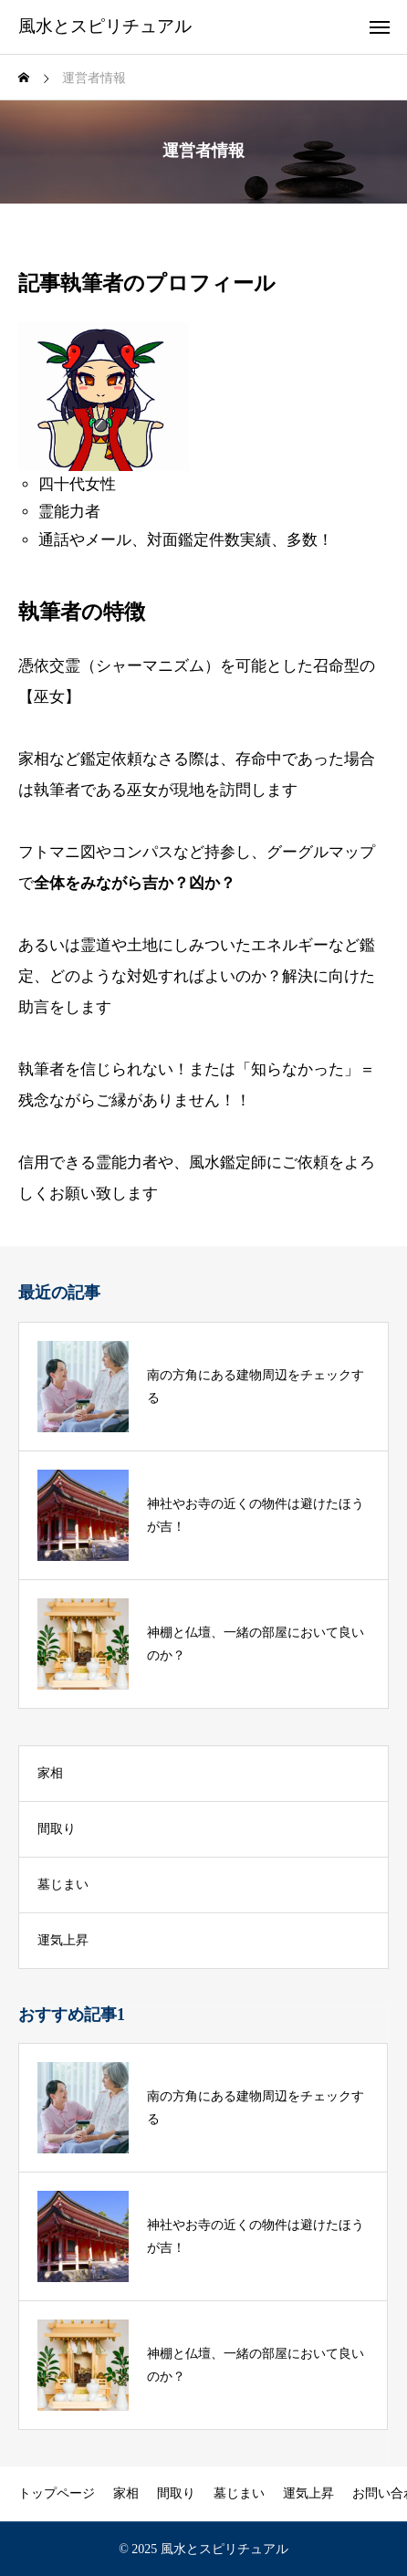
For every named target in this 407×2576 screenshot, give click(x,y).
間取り (56, 1829)
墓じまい (63, 1884)
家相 (50, 1773)
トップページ (56, 2493)
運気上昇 (63, 1940)
